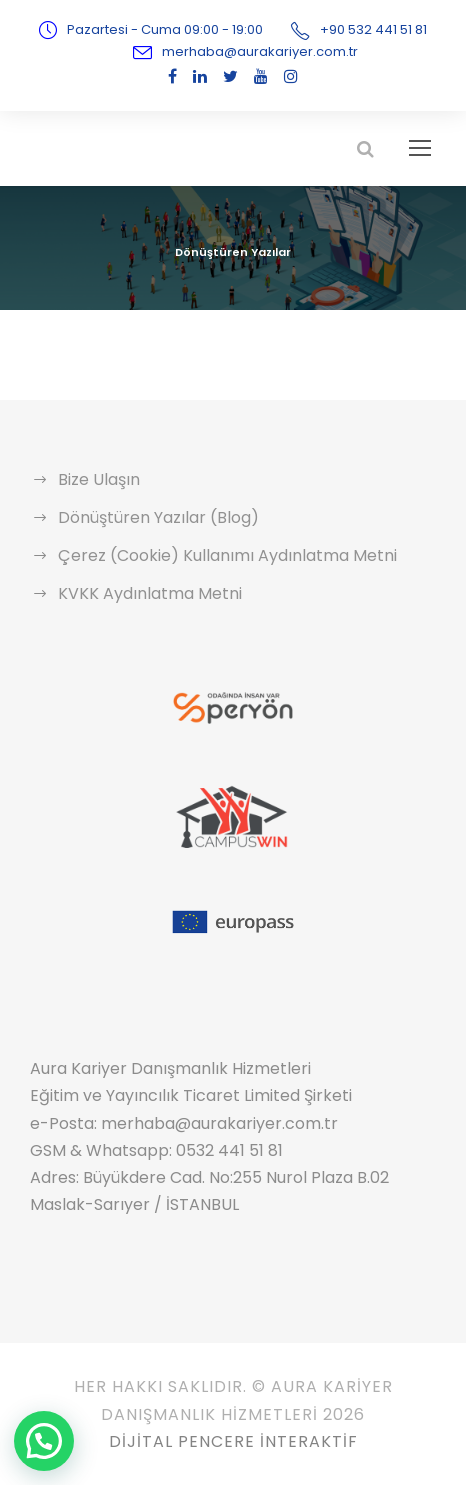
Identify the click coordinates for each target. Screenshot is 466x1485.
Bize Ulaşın (98, 479)
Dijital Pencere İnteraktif (233, 1441)
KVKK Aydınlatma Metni (143, 593)
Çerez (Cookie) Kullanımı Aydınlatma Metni (211, 555)
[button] (44, 1441)
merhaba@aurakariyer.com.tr (260, 51)
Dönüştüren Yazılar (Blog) (149, 517)
